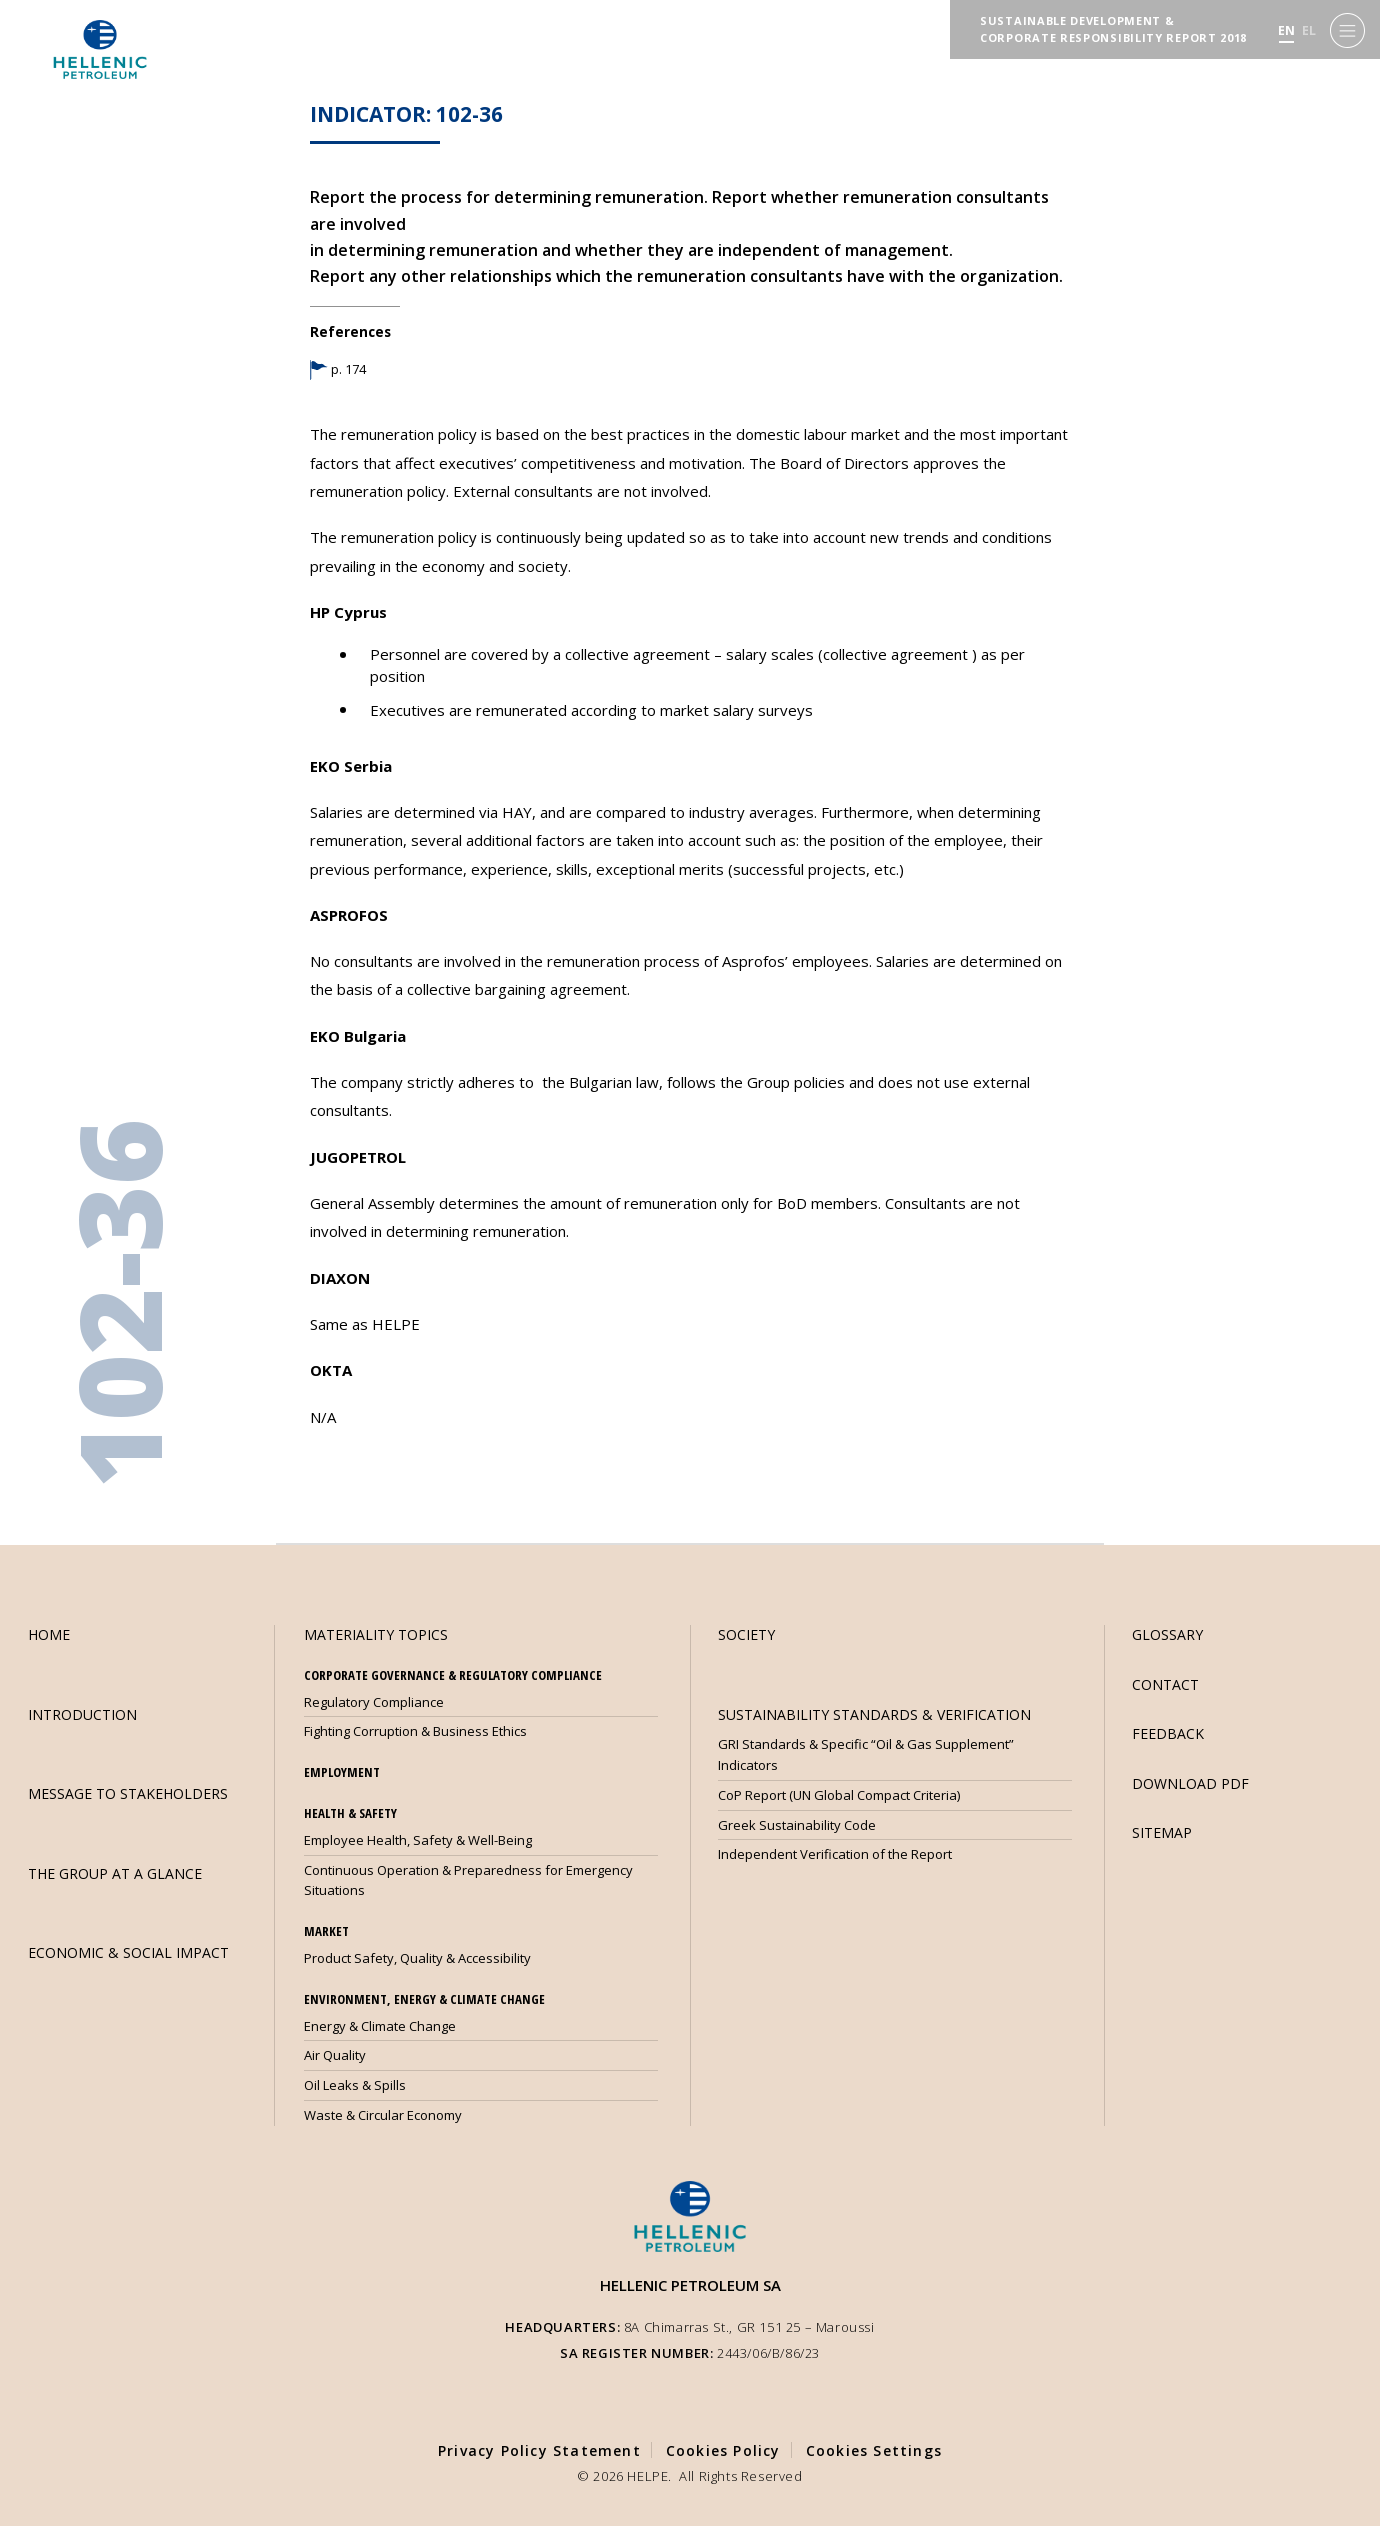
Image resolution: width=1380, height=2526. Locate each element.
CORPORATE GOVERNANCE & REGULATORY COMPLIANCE (453, 1675)
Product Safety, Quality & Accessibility (417, 1958)
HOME (49, 1634)
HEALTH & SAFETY (350, 1813)
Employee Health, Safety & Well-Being (418, 1840)
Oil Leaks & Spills (355, 2085)
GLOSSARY (1167, 1634)
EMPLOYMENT (342, 1772)
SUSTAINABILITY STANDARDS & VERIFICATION (874, 1714)
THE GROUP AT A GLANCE (115, 1873)
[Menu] (1347, 30)
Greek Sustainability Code (797, 1825)
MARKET (326, 1931)
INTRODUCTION (82, 1714)
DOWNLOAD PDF (1190, 1783)
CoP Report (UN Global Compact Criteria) (839, 1795)
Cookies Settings (874, 2450)
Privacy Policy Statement (539, 2450)
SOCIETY (746, 1634)
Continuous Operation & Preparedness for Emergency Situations (468, 1880)
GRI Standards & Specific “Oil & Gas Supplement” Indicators (866, 1754)
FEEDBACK (1168, 1733)
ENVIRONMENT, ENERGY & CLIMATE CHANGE (424, 1999)
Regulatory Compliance (374, 1702)
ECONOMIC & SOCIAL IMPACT (128, 1952)
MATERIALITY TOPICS (376, 1634)
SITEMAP (1162, 1832)
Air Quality (335, 2055)
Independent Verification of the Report (835, 1854)
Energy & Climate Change (380, 2026)
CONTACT (1165, 1684)
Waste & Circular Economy (383, 2115)
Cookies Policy (723, 2450)
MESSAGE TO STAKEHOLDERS (128, 1793)
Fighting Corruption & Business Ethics (415, 1731)
